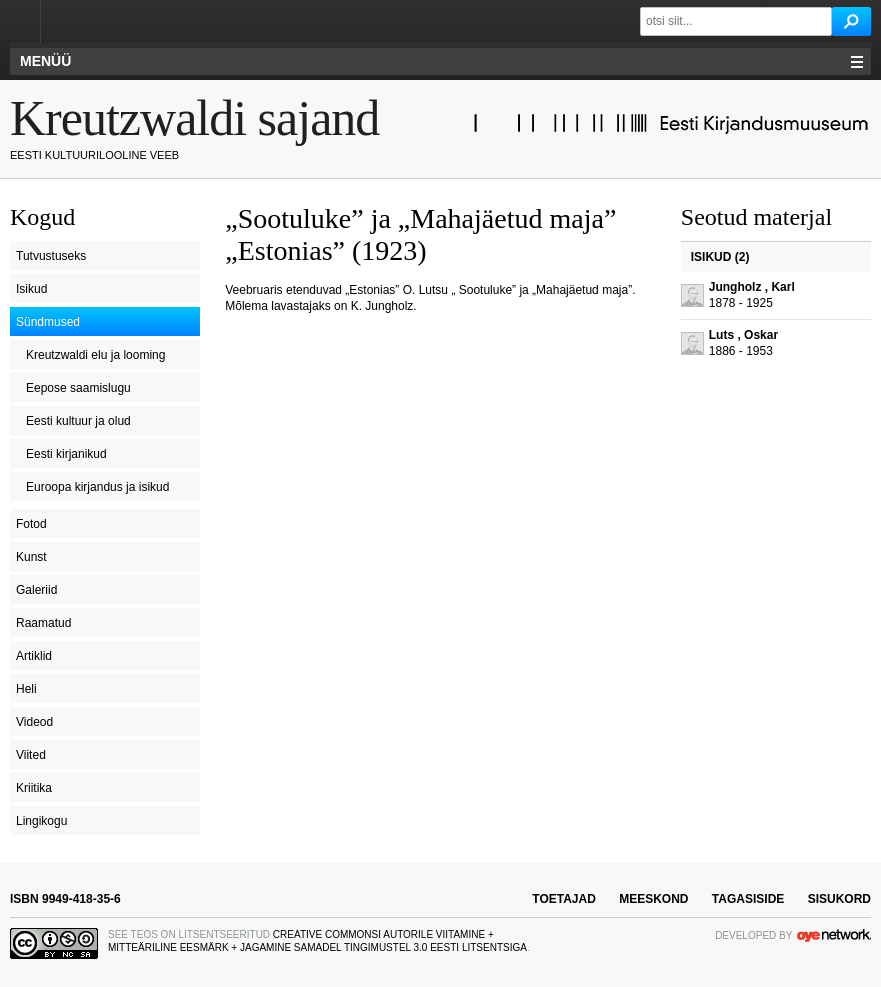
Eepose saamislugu (78, 388)
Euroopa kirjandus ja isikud (97, 487)
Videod (34, 722)
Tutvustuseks (51, 256)
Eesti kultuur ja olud (78, 421)
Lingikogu (41, 821)
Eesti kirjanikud (66, 454)
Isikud (31, 289)
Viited (31, 755)
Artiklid (34, 656)
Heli (26, 689)
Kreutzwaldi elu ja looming (95, 355)
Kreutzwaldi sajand (194, 118)
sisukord (839, 899)
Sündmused (48, 322)
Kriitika (34, 788)
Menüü (45, 61)
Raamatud (43, 623)
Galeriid (36, 590)
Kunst (31, 557)
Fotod (31, 524)
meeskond (653, 899)
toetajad (564, 899)
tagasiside (748, 899)
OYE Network (834, 935)
